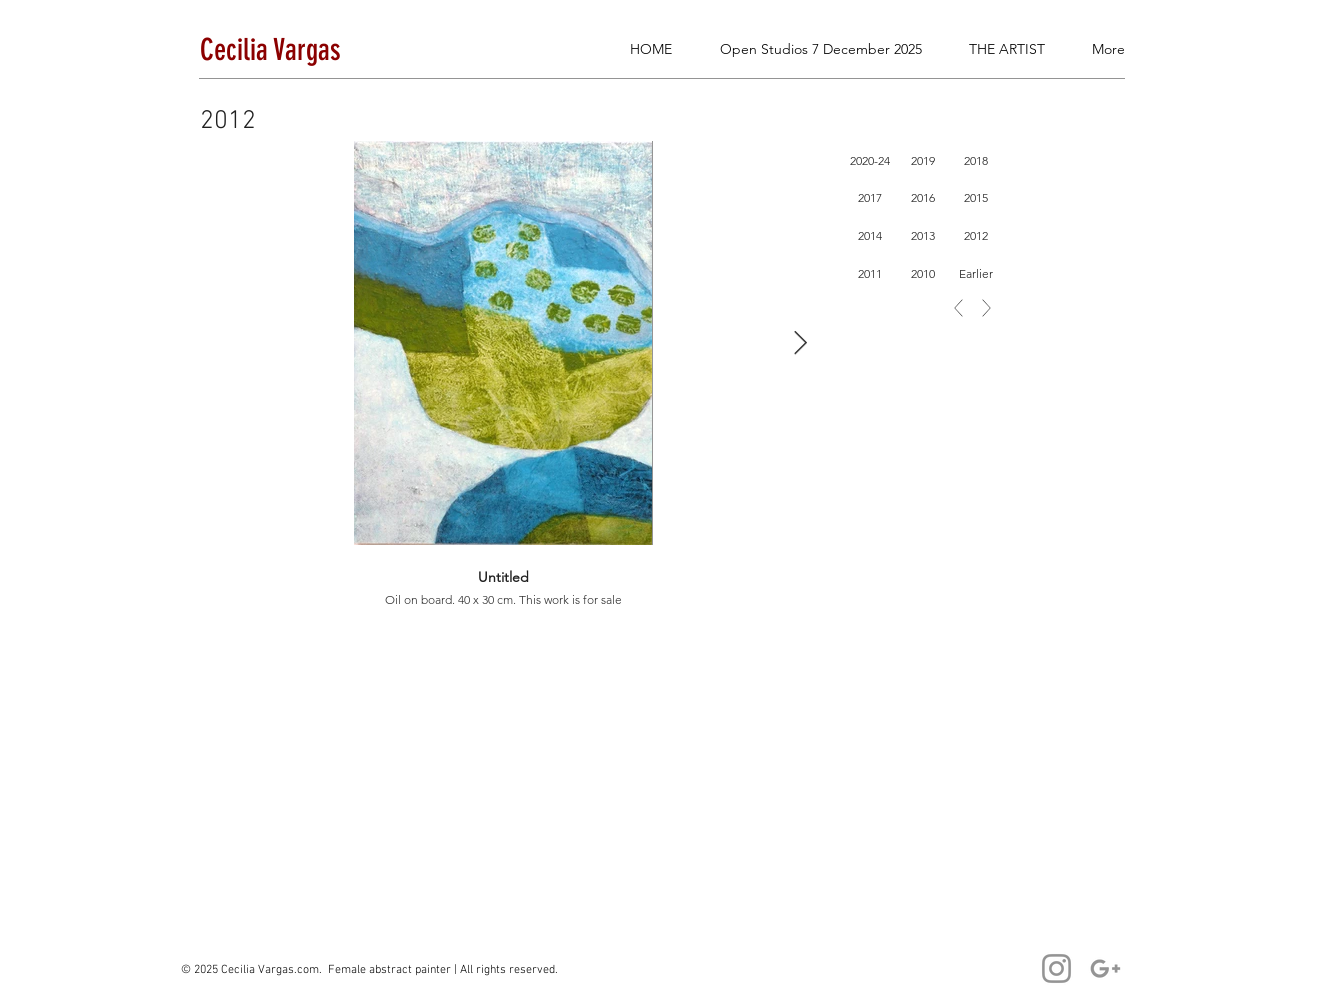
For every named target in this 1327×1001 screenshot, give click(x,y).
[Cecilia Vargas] (1056, 968)
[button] (1249, 74)
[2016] (923, 198)
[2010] (923, 274)
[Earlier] (976, 274)
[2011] (870, 274)
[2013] (923, 236)
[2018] (976, 161)
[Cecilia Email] (1105, 968)
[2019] (923, 161)
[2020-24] (870, 161)
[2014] (870, 236)
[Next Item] (800, 342)
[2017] (870, 198)
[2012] (976, 236)
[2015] (976, 198)
